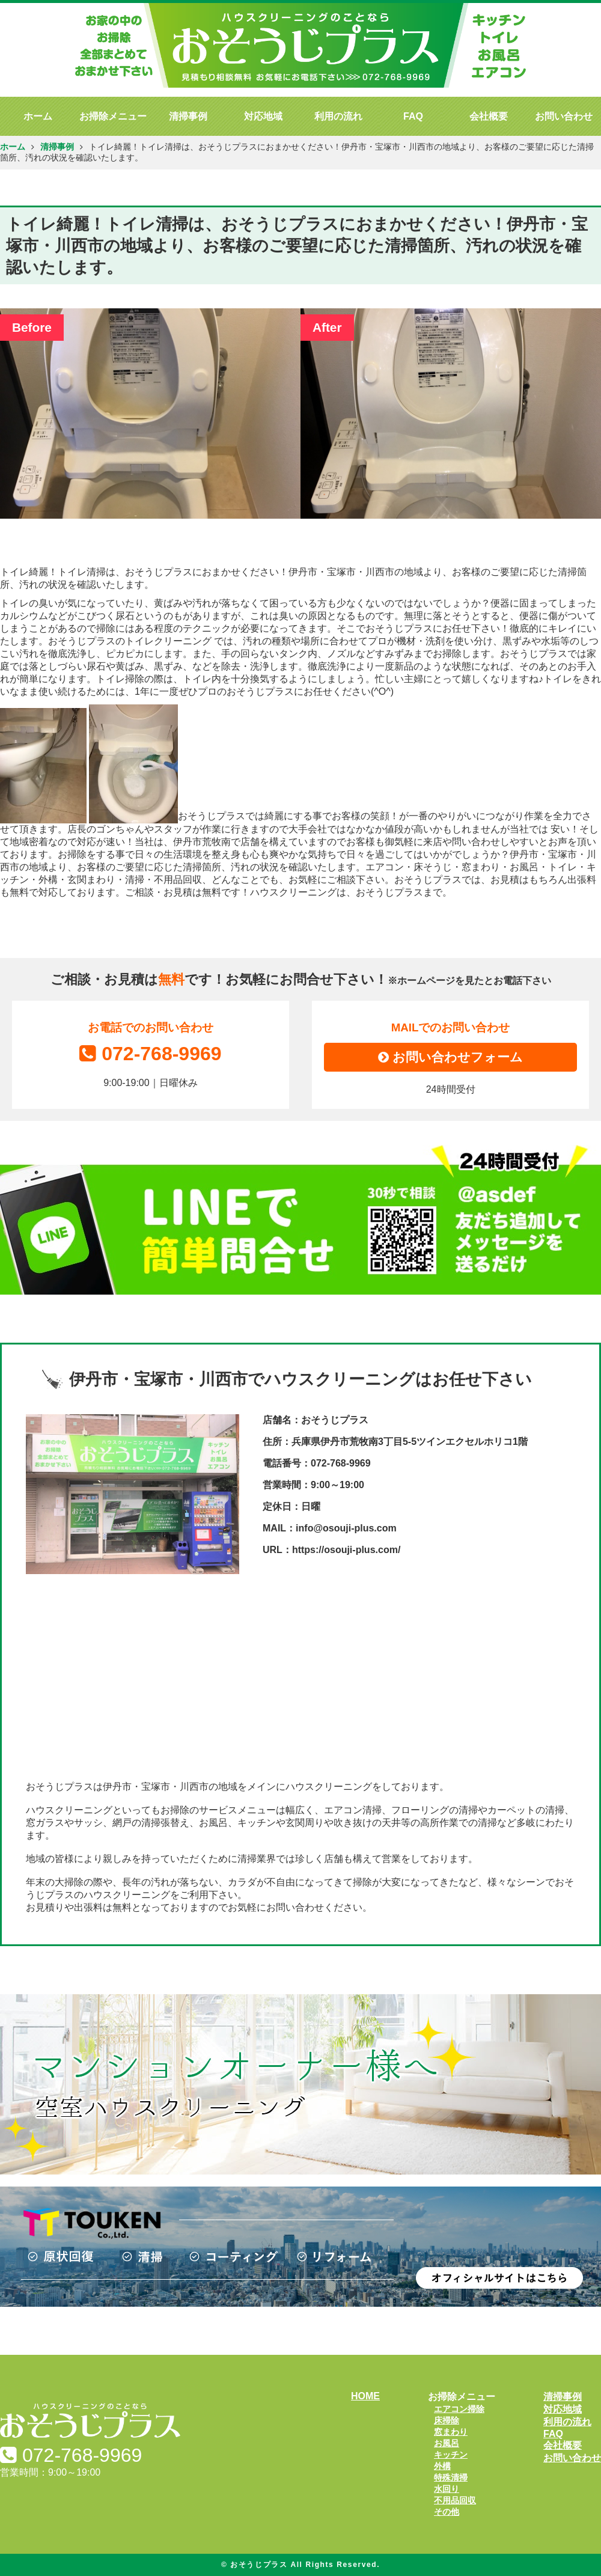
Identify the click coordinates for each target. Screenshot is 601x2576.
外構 (442, 2466)
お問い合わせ (564, 116)
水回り (446, 2489)
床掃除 (446, 2420)
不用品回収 (455, 2500)
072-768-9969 (150, 1053)
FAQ (413, 116)
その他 (446, 2511)
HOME (365, 2396)
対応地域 (263, 116)
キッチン (451, 2454)
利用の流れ (338, 116)
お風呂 (446, 2443)
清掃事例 (188, 116)
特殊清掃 (451, 2477)
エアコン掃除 (459, 2409)
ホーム (37, 116)
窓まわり (451, 2432)
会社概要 (488, 116)
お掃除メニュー (113, 116)
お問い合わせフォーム (450, 1057)
